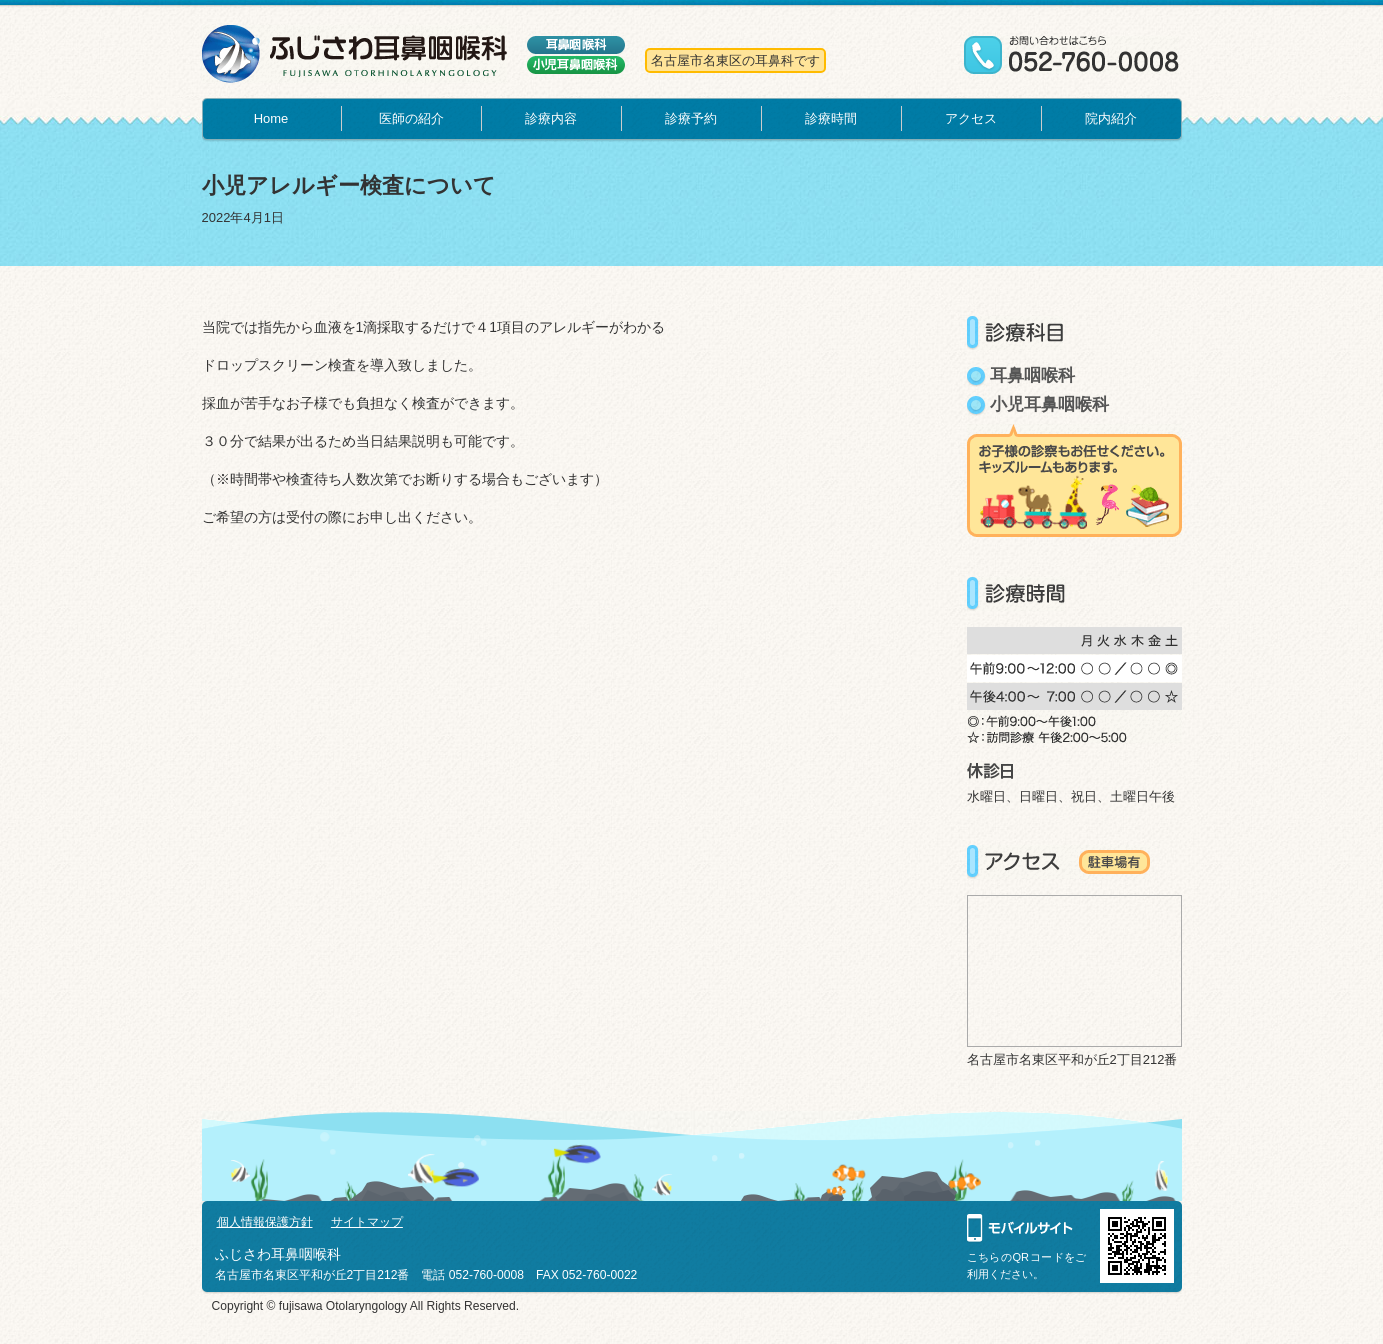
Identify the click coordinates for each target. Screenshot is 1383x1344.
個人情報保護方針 (265, 1222)
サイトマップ (367, 1222)
